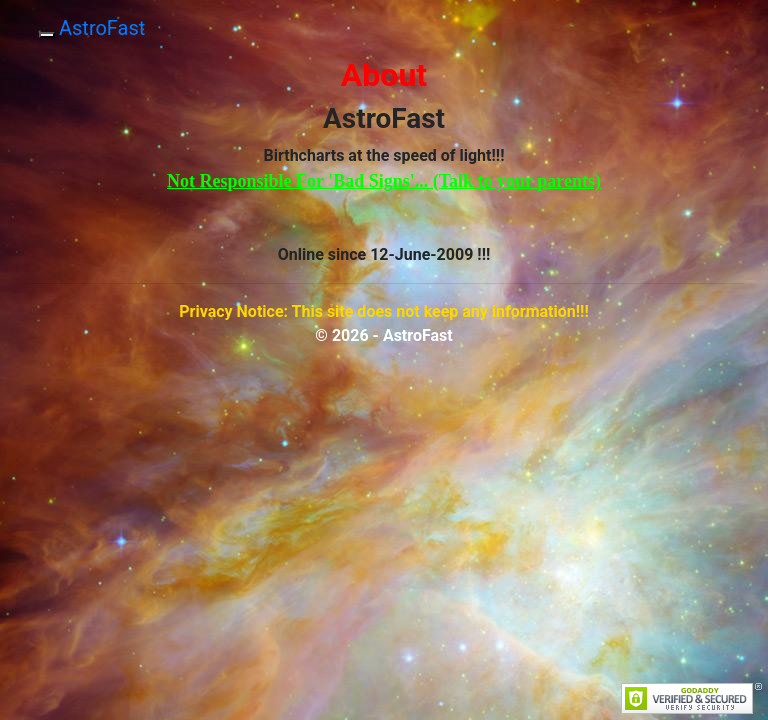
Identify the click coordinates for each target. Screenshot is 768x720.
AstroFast (102, 28)
